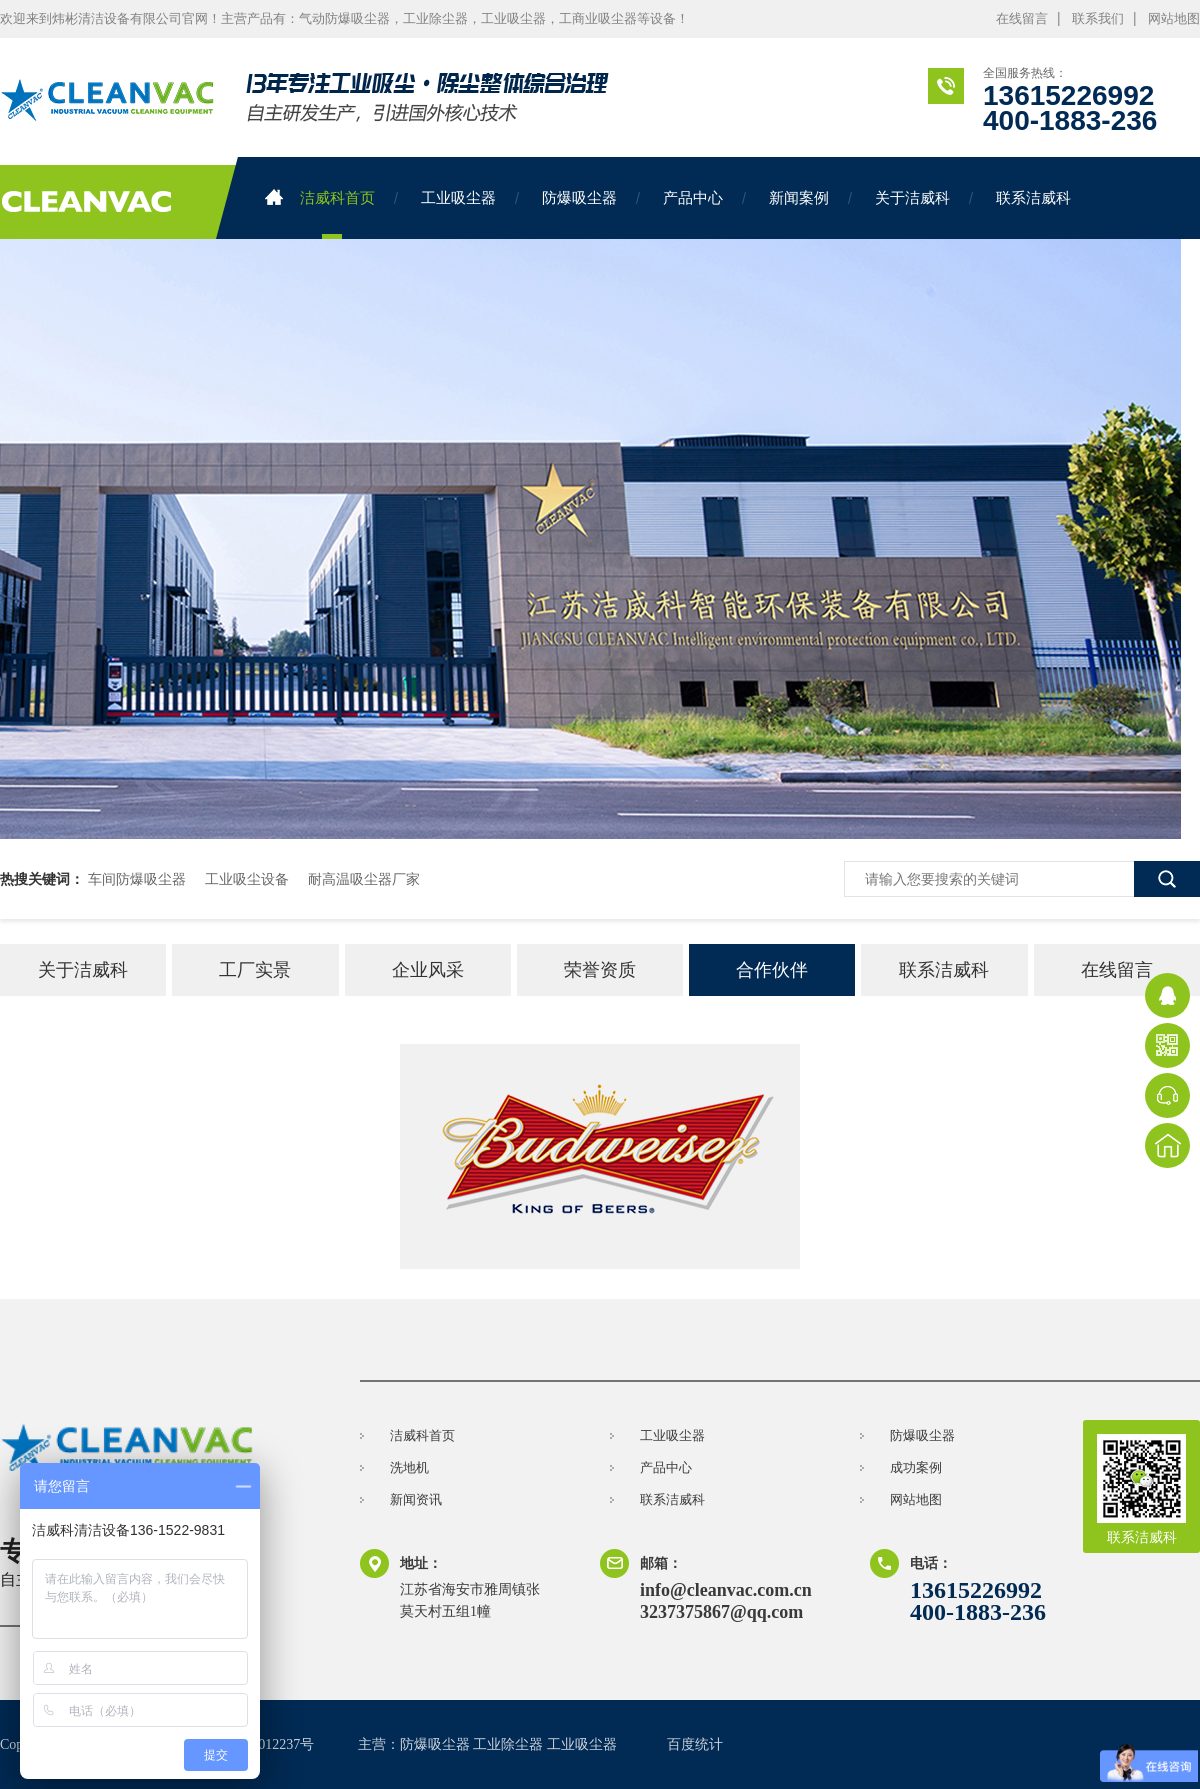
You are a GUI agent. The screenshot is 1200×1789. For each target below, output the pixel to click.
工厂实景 (255, 970)
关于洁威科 (912, 197)
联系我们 (1098, 18)
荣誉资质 (600, 970)
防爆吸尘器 (579, 197)
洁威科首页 (320, 197)
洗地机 (409, 1467)
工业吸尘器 (458, 197)
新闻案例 (799, 197)
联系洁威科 (1033, 197)
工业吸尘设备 (247, 879)
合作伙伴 (772, 970)
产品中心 (693, 197)
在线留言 (1022, 18)
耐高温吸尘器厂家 (364, 879)
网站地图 (1174, 18)
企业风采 (428, 970)
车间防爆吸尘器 (137, 879)
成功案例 (916, 1467)
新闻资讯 (416, 1499)
